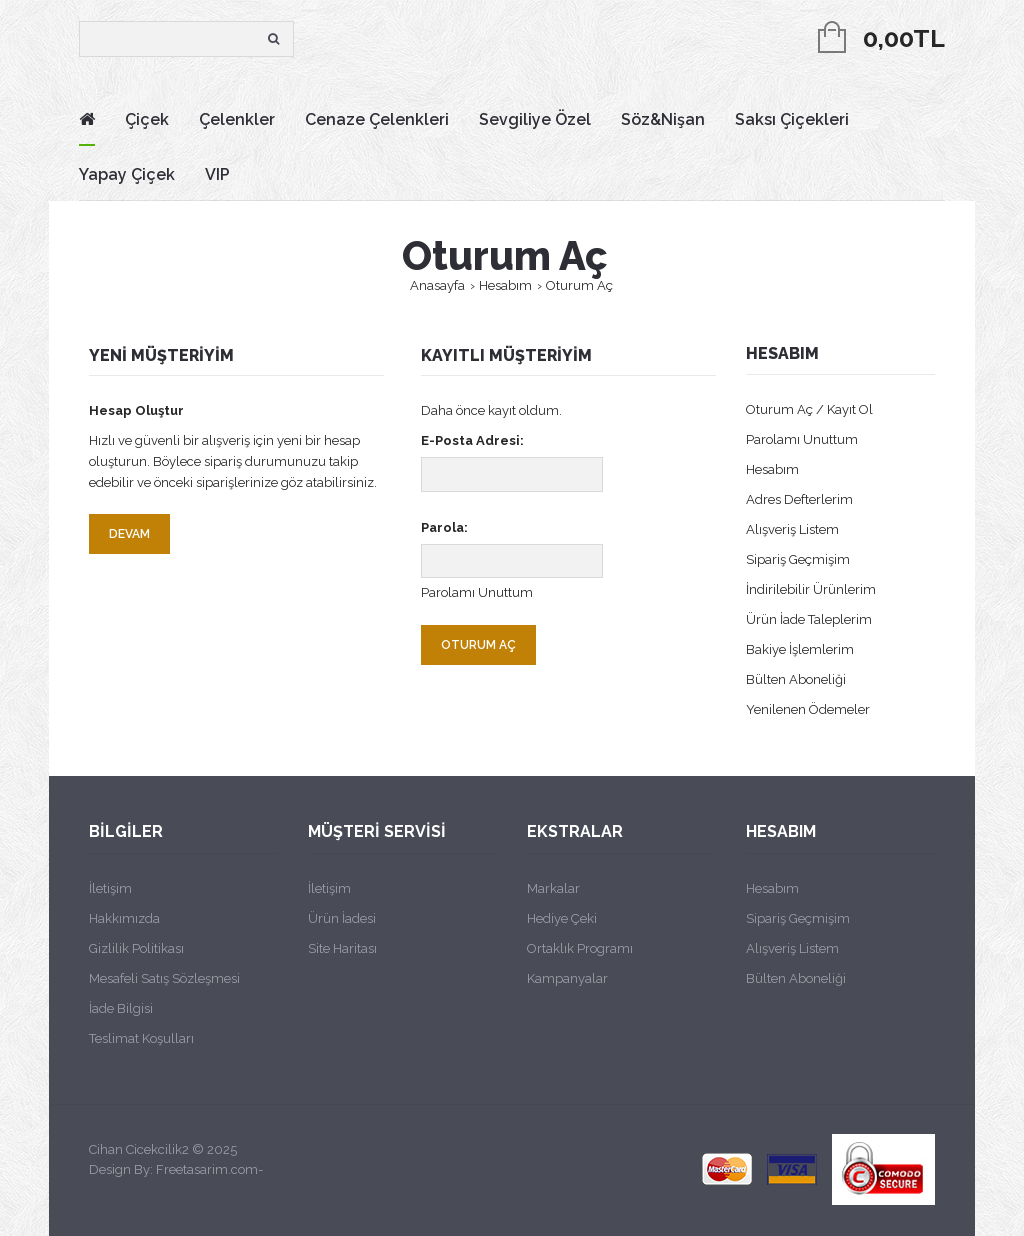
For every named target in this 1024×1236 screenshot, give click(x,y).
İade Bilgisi (121, 1008)
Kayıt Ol (850, 409)
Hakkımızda (124, 918)
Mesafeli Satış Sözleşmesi (164, 978)
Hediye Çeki (562, 918)
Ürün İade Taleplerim (809, 619)
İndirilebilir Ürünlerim (811, 589)
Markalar (553, 888)
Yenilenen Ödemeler (808, 709)
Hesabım (505, 285)
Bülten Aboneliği (796, 679)
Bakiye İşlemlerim (800, 649)
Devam (129, 534)
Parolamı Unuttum (477, 592)
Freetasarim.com (207, 1169)
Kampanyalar (567, 978)
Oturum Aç (579, 285)
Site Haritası (342, 948)
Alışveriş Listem (792, 529)
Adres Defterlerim (799, 499)
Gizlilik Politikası (136, 948)
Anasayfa (437, 285)
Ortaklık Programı (580, 948)
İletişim (110, 888)
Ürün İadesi (342, 918)
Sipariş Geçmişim (798, 559)
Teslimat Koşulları (141, 1038)
